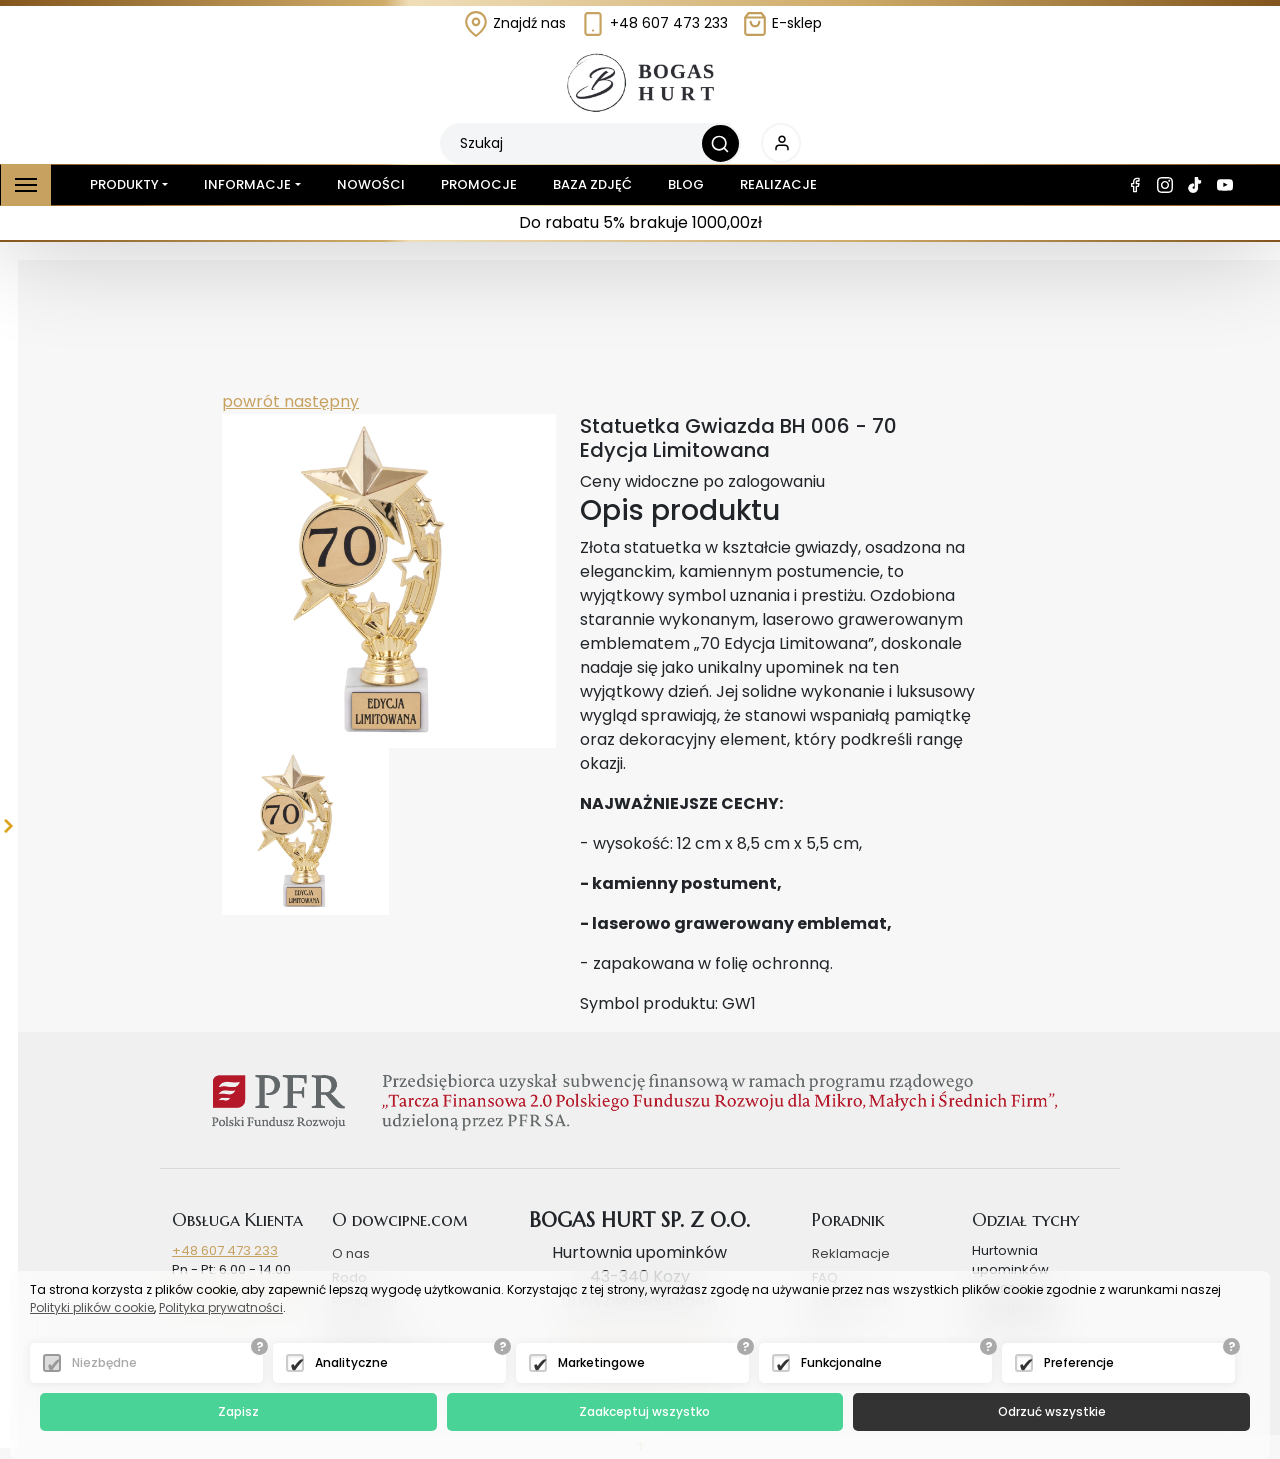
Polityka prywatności (221, 1307)
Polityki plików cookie (92, 1307)
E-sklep (782, 23)
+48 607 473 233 (654, 23)
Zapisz (238, 1411)
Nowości (371, 184)
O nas (351, 1253)
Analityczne (351, 1362)
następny (319, 401)
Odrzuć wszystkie (1052, 1411)
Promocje (479, 184)
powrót (251, 401)
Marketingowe (601, 1362)
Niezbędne (104, 1362)
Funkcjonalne (841, 1362)
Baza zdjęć (592, 184)
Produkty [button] (120, 185)
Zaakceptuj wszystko (644, 1411)
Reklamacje (851, 1253)
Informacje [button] (247, 184)
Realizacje (778, 184)
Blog (686, 184)
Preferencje (1079, 1362)
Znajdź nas (514, 23)
